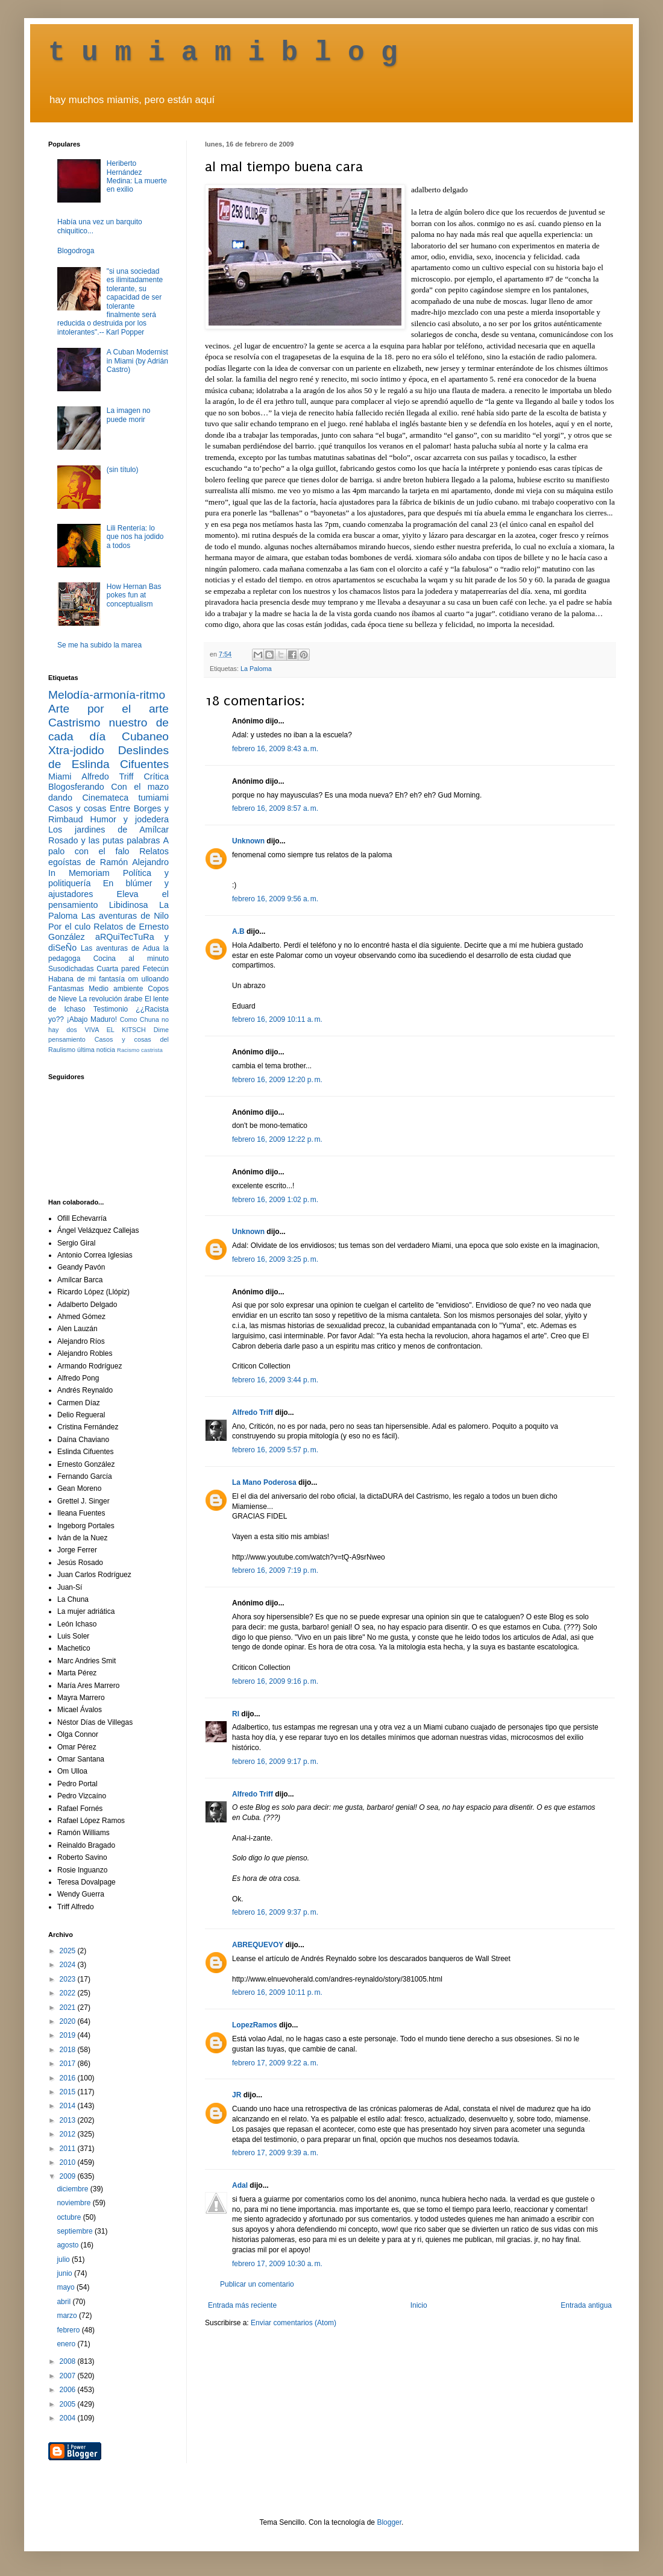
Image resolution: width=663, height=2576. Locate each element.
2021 (69, 2007)
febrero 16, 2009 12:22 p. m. (277, 1139)
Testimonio (110, 1009)
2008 (69, 2361)
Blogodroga (75, 251)
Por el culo (69, 926)
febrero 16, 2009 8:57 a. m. (275, 808)
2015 (69, 2092)
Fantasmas (66, 988)
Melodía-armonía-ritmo (106, 694)
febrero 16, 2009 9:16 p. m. (275, 1681)
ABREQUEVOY (257, 1945)
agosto (68, 2245)
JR (236, 2095)
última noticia (96, 1049)
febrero (69, 2330)
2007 (69, 2376)
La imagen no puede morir (129, 414)
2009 (69, 2176)
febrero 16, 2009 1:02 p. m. (275, 1199)
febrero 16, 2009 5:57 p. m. (275, 1450)
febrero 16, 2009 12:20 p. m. (277, 1079)
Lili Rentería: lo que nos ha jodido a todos (135, 537)
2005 (69, 2404)
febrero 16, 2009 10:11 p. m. (277, 1992)
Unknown (248, 841)
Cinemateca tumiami (125, 797)
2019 (69, 2035)
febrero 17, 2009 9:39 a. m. (275, 2153)
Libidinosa (128, 905)
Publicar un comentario (257, 2284)
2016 (69, 2078)
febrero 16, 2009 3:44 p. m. (275, 1380)
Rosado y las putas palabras (104, 840)
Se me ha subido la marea (99, 645)
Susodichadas (70, 969)
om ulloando (148, 979)
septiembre (76, 2231)
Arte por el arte (108, 708)
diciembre (73, 2189)
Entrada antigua (586, 2305)
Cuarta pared (118, 969)
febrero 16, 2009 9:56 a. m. (275, 899)
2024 (69, 1964)
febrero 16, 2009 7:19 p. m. (275, 1570)
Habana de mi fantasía (86, 979)
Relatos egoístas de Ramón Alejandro (108, 856)
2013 (69, 2120)
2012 (69, 2134)
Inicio (418, 2305)
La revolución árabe (111, 999)
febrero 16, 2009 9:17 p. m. (275, 1761)
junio (65, 2273)
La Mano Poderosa (264, 1482)
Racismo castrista (140, 1050)
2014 (69, 2106)
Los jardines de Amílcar (108, 829)
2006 (69, 2389)
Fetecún (156, 969)
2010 (69, 2162)
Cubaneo (145, 736)
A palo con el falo (108, 846)
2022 (69, 1993)
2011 (69, 2148)
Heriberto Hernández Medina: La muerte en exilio (137, 176)
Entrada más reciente (242, 2305)
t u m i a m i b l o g (223, 53)
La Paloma (256, 668)
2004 (69, 2418)
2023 (69, 1979)
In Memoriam (79, 873)
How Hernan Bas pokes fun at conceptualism (134, 595)
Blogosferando (76, 787)
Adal (240, 2185)
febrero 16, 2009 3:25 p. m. (275, 1259)
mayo (67, 2287)
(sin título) (123, 469)
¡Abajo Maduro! (92, 1019)
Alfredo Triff (252, 1412)
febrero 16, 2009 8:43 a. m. (275, 749)
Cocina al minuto (131, 958)
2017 (69, 2063)
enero (67, 2344)
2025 (69, 1951)
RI (235, 1714)
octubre (70, 2217)
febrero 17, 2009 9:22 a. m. (275, 2063)
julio (64, 2259)
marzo (68, 2315)
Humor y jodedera (129, 819)
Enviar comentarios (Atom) (293, 2323)
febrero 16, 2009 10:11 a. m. (277, 1019)
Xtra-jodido (76, 750)
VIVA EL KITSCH (115, 1029)
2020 (69, 2021)
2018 (69, 2049)
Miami (59, 776)
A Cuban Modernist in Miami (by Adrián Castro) (137, 361)
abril (64, 2301)
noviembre (74, 2203)
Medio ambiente (116, 988)
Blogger (389, 2522)
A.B (238, 931)
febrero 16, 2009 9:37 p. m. (275, 1912)
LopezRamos (254, 2025)
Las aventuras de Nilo (125, 916)
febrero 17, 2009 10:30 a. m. (277, 2264)
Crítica (156, 776)
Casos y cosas (77, 808)
